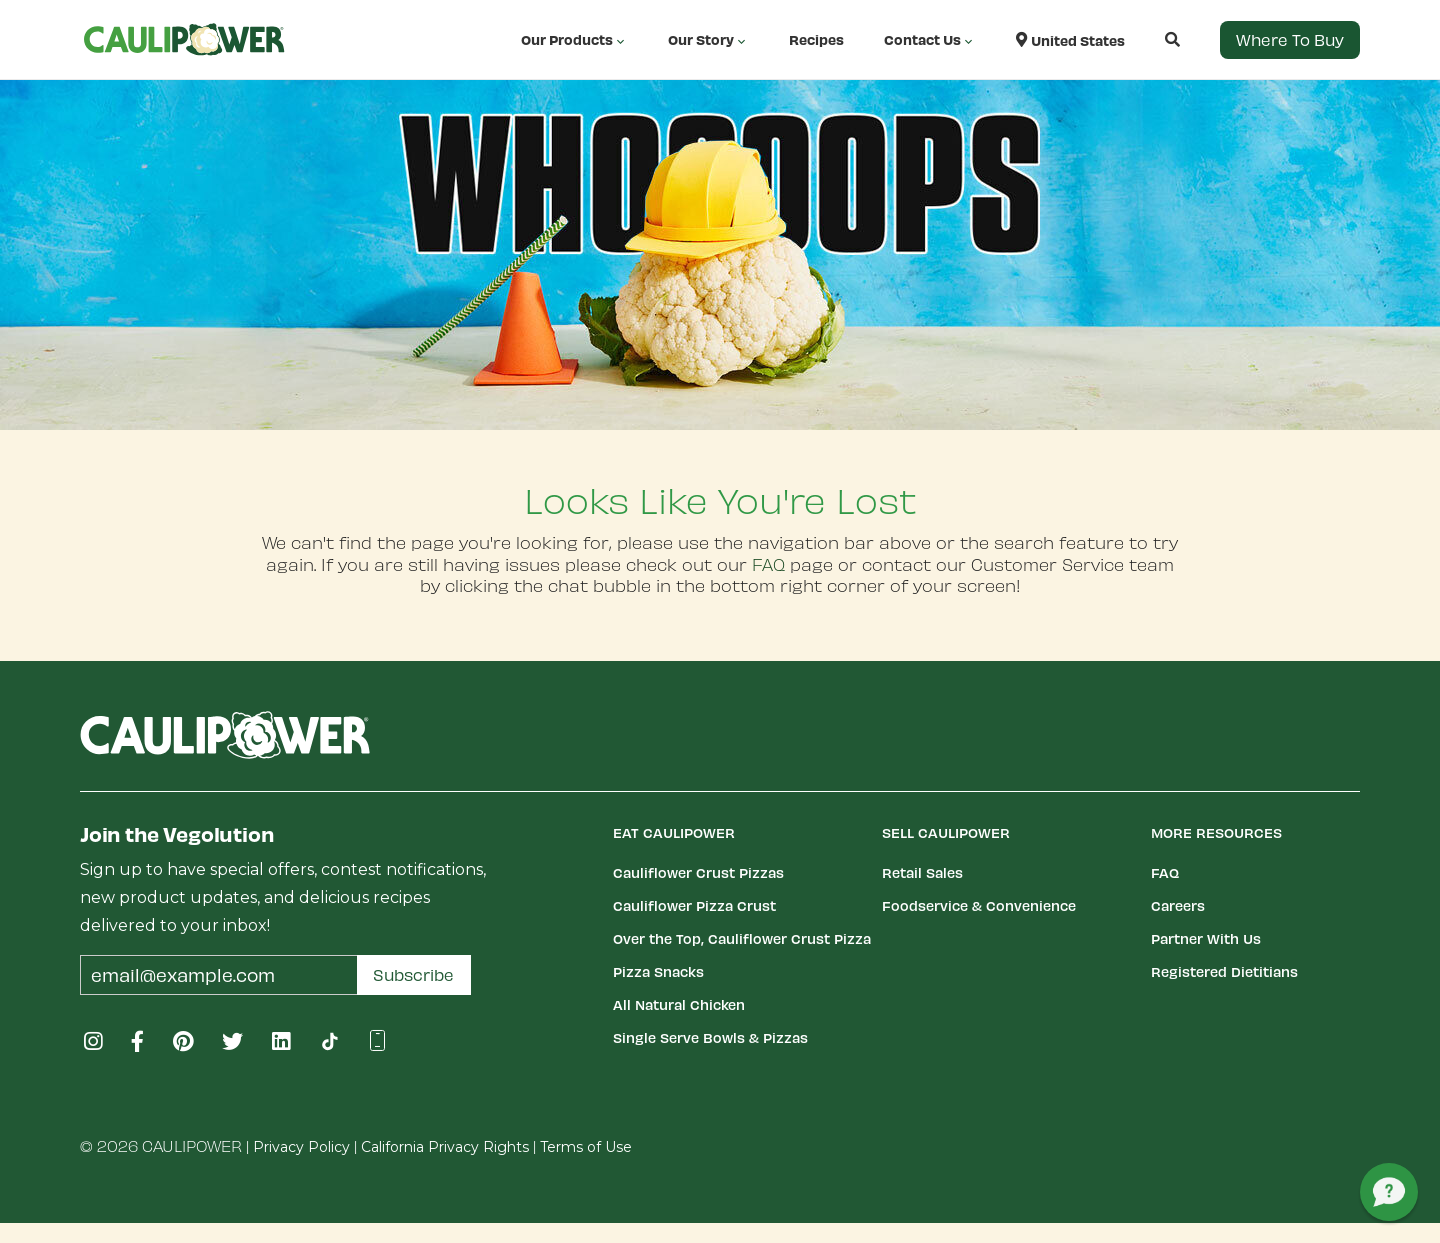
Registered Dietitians (1224, 971)
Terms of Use (586, 1147)
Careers (1178, 905)
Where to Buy (1290, 39)
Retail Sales (922, 872)
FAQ (768, 564)
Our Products (574, 40)
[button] (1152, 39)
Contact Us (930, 40)
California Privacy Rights (445, 1147)
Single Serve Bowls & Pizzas (710, 1037)
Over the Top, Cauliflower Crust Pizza (742, 938)
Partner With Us (1206, 938)
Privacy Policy (301, 1147)
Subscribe (413, 974)
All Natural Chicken (679, 1004)
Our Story (708, 40)
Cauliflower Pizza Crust (694, 905)
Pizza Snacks (658, 971)
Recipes (816, 39)
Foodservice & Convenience (979, 905)
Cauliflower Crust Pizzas (698, 872)
